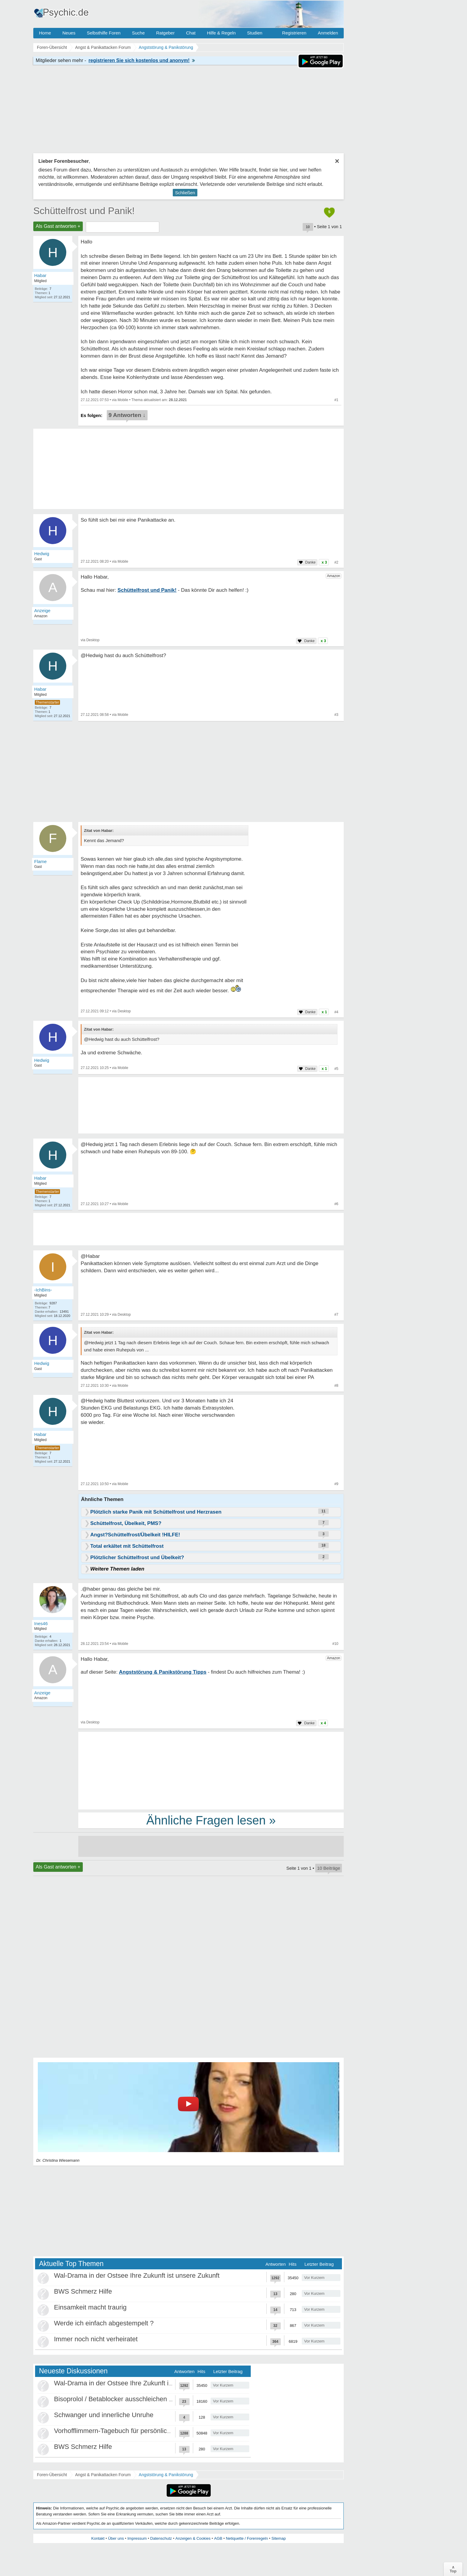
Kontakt (97, 2538)
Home (45, 32)
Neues (68, 32)
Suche (138, 32)
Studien (254, 32)
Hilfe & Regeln (221, 32)
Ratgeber (165, 32)
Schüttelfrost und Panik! (84, 210)
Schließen (185, 192)
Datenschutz (161, 2538)
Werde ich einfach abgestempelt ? (104, 2323)
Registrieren (294, 32)
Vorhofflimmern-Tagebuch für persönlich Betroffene (128, 2431)
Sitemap (278, 2538)
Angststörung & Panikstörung (166, 2474)
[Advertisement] (211, 1770)
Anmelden (328, 32)
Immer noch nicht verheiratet (96, 2339)
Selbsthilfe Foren (104, 32)
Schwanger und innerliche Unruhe (103, 2415)
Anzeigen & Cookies (193, 2538)
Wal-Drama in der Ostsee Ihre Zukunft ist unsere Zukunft (137, 2275)
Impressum (137, 2538)
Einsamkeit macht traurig (90, 2307)
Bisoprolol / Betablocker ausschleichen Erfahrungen (129, 2399)
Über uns (116, 2538)
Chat (191, 32)
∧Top (453, 2569)
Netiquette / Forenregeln (247, 2538)
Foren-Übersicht (52, 2474)
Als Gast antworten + (58, 226)
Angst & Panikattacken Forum (102, 2474)
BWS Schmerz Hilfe (83, 2291)
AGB (218, 2538)
